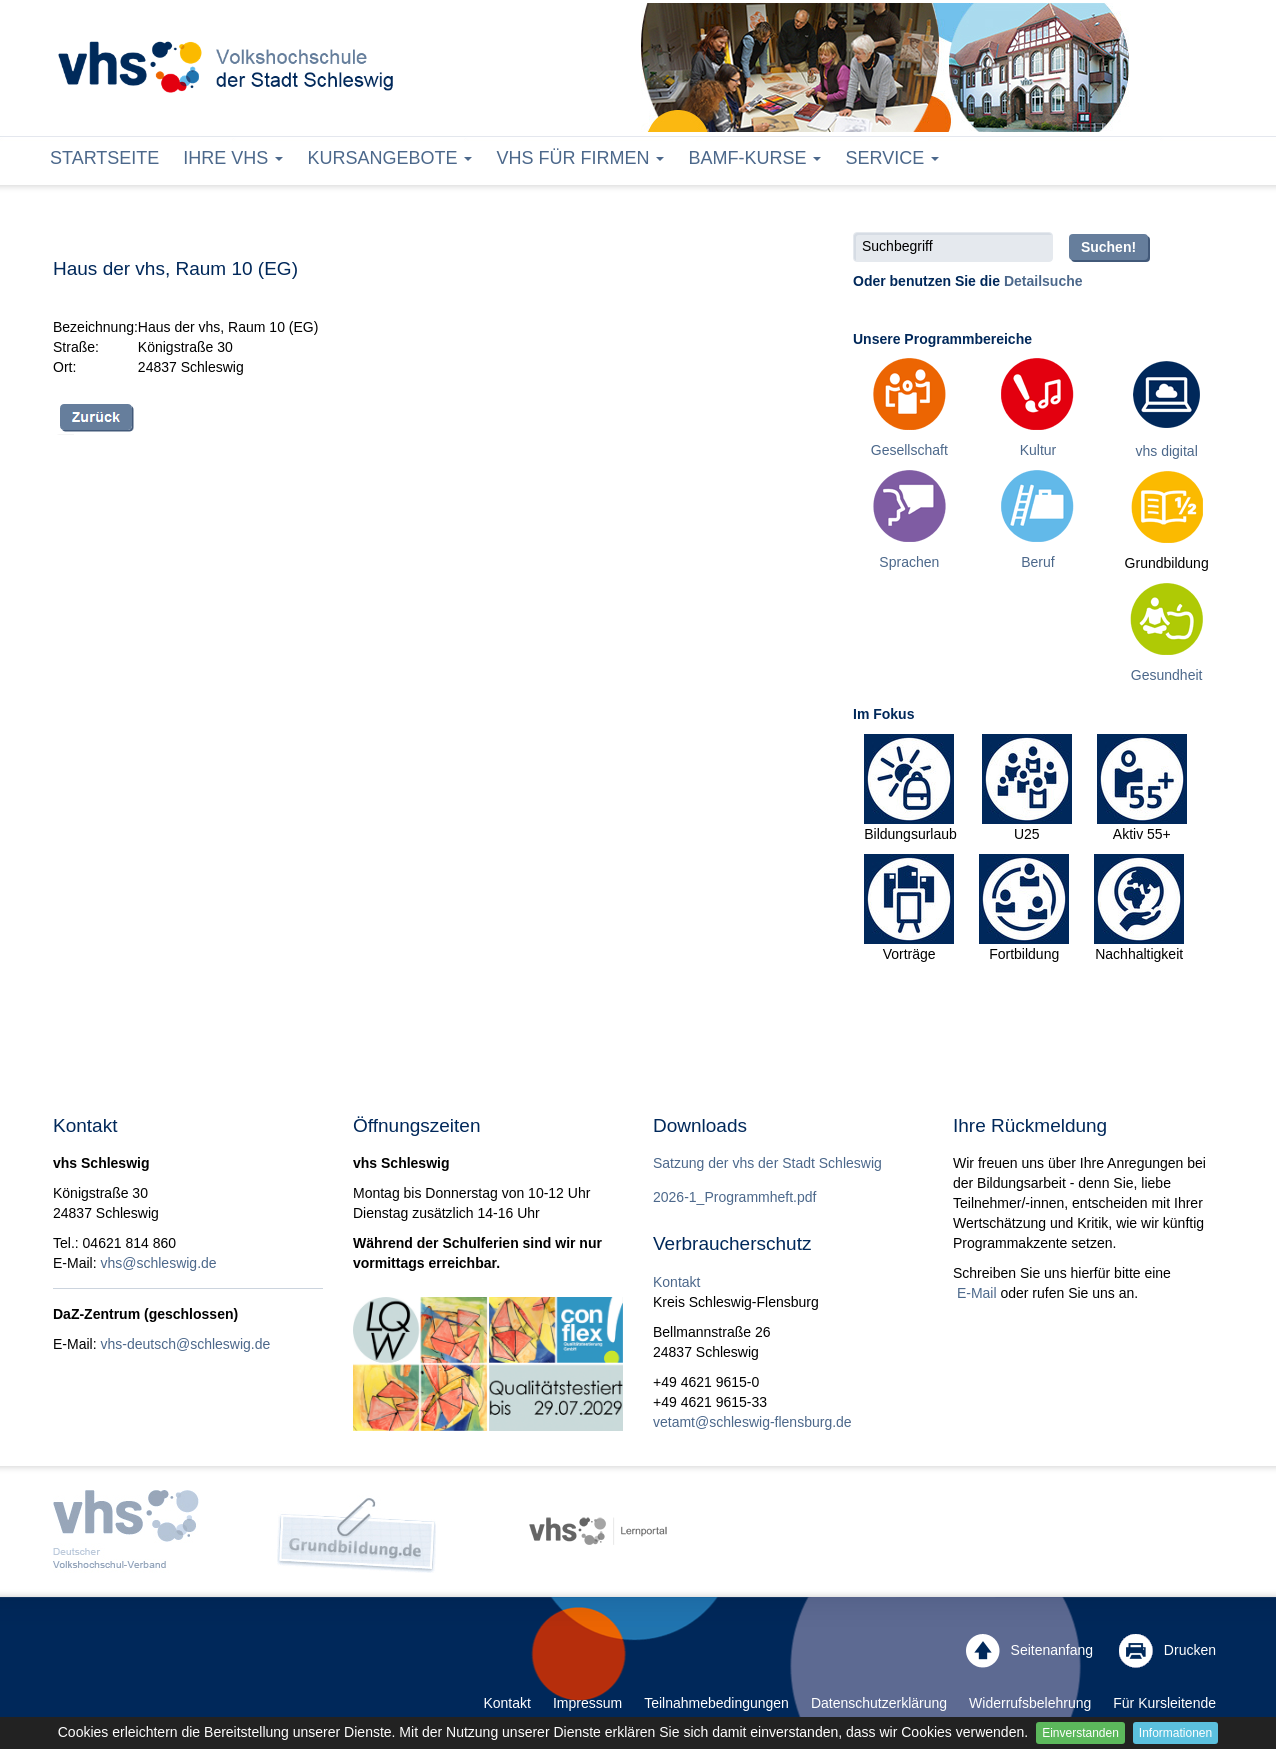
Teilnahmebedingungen (716, 1703)
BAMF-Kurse (754, 158)
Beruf (1037, 562)
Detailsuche (1043, 281)
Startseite (104, 158)
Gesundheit (1167, 675)
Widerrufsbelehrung (1030, 1703)
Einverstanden (1080, 1733)
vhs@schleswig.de (158, 1263)
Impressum (587, 1703)
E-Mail (975, 1293)
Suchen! (1108, 247)
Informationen (1175, 1733)
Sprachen (909, 562)
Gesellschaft (909, 450)
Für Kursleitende (1164, 1703)
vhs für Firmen (580, 158)
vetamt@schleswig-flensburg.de (752, 1422)
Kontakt (676, 1282)
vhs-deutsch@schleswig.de (185, 1344)
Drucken (1167, 1651)
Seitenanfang (1029, 1651)
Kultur (1038, 450)
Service (892, 158)
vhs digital (1167, 451)
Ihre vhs (233, 158)
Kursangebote (389, 158)
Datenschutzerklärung (879, 1703)
